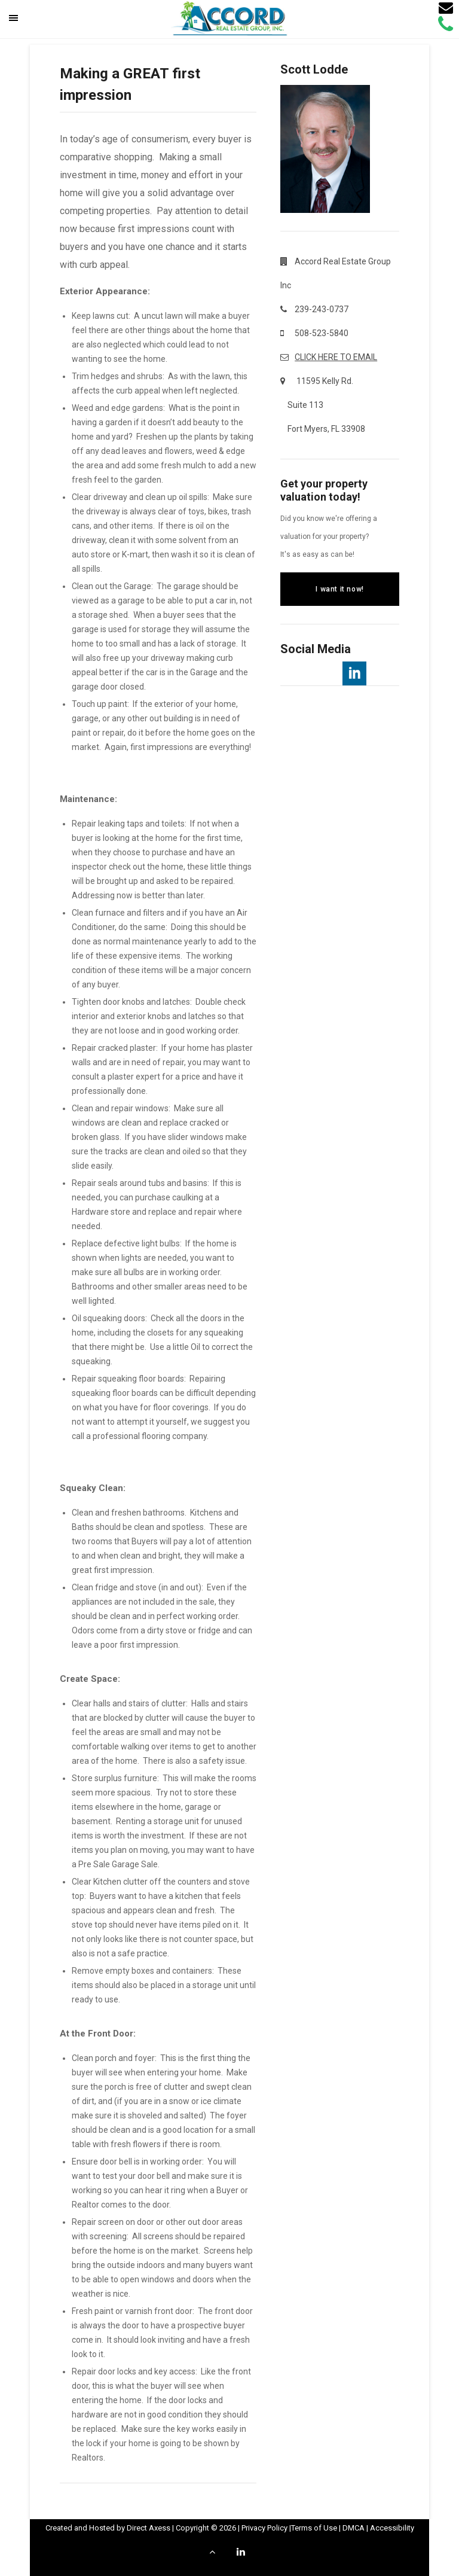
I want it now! (339, 589)
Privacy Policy (264, 2527)
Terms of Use (314, 2527)
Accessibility (392, 2527)
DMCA (353, 2527)
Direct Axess (148, 2527)
